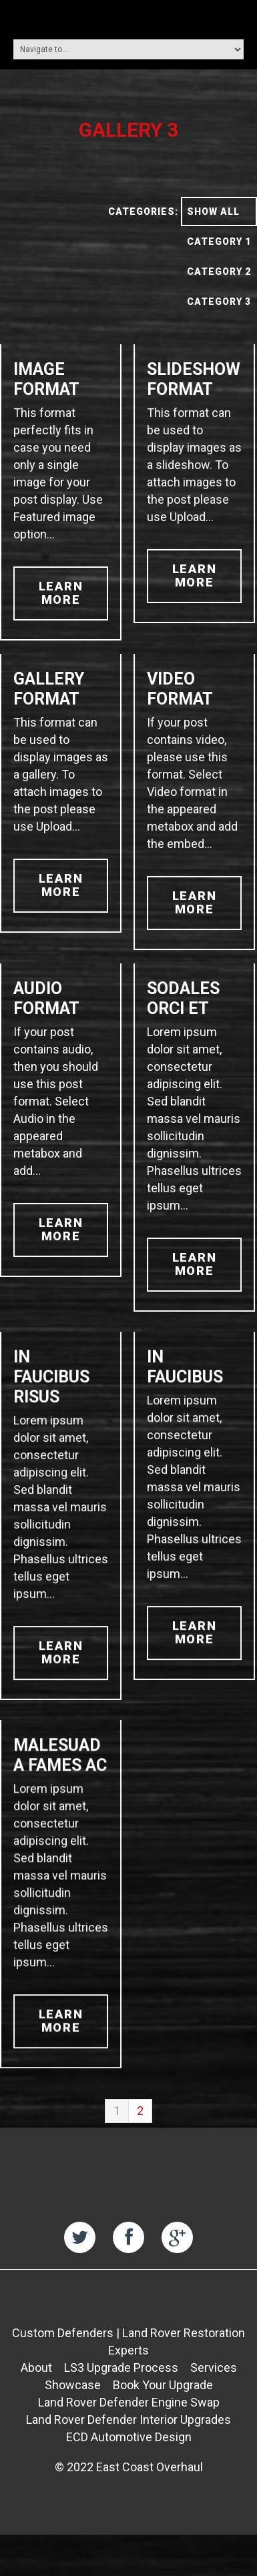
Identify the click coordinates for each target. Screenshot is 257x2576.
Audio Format (46, 998)
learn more (61, 592)
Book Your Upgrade (163, 2416)
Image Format (46, 379)
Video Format (179, 689)
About (36, 2399)
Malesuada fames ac (60, 1771)
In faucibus (184, 1374)
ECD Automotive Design (129, 2468)
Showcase (73, 2416)
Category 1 (219, 241)
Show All (213, 211)
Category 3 (219, 301)
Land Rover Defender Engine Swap (129, 2434)
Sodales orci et (182, 998)
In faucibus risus (51, 1384)
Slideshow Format (192, 379)
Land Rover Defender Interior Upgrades (128, 2451)
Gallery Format (48, 689)
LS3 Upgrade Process (121, 2399)
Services (213, 2399)
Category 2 (219, 271)
